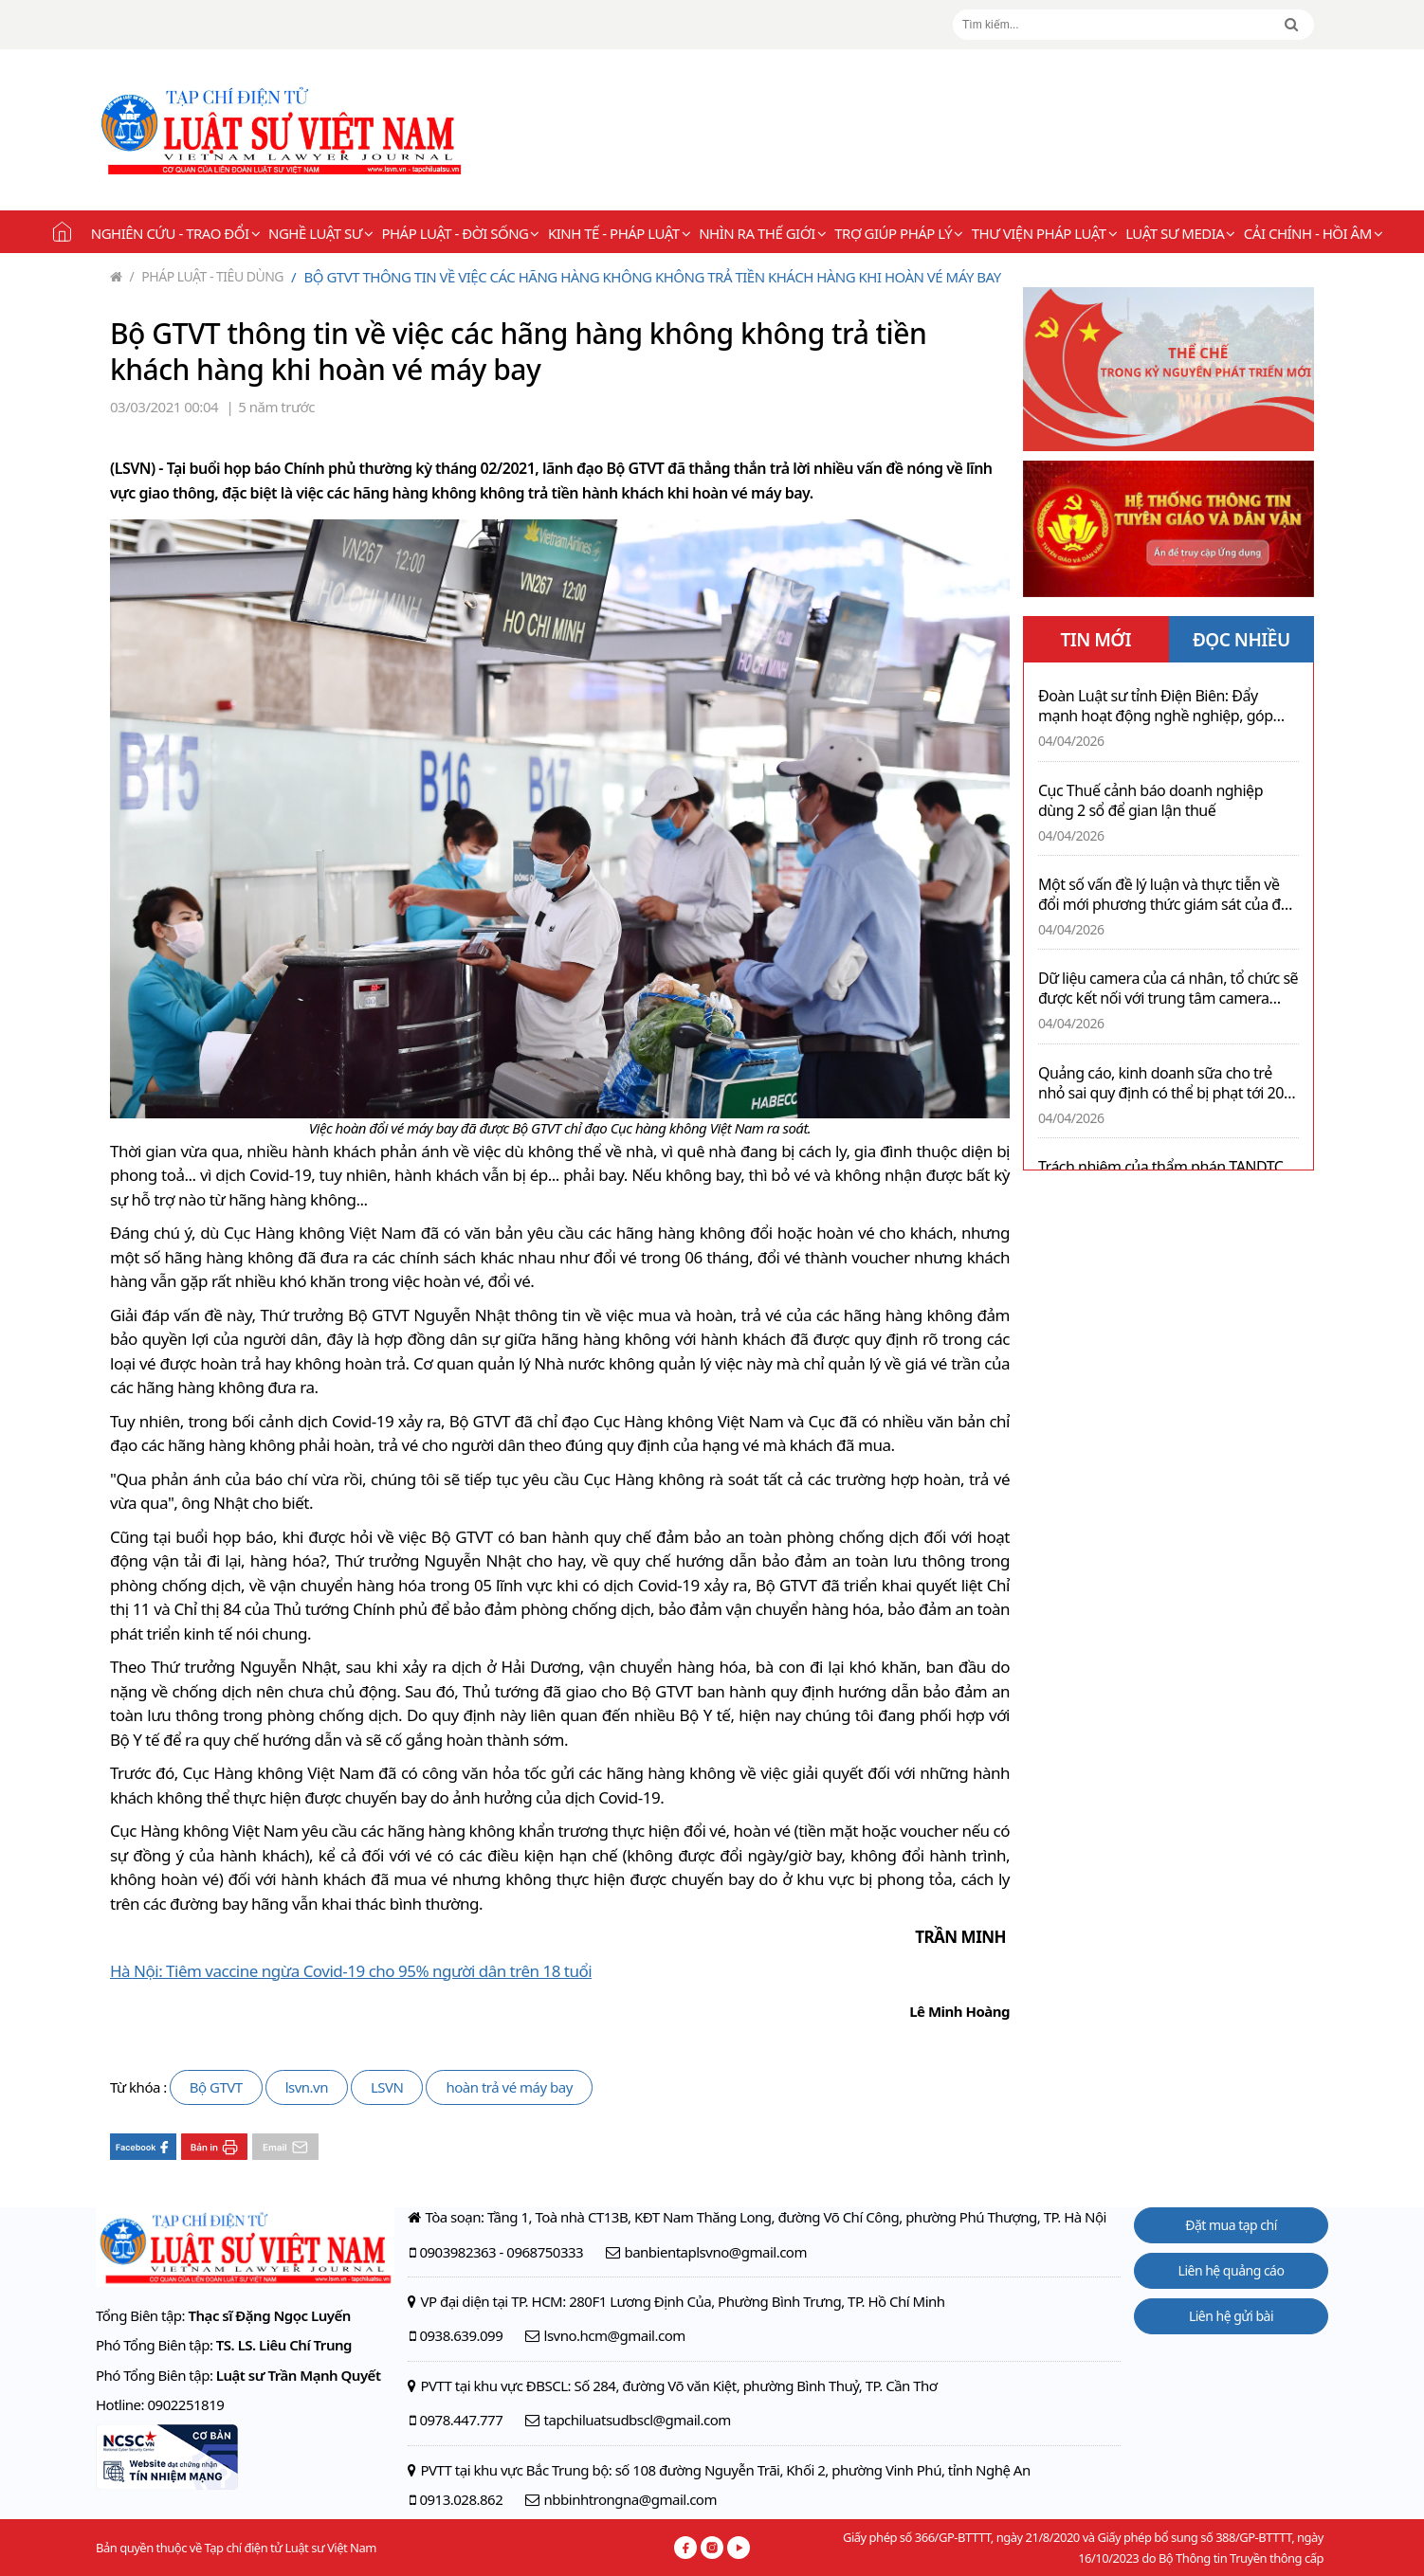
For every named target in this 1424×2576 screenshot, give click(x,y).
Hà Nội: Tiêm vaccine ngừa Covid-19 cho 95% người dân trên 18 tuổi (351, 1971)
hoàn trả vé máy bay (509, 2086)
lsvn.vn (306, 2086)
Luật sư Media (1180, 233)
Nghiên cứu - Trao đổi (175, 233)
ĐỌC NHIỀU (1241, 639)
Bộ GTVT (216, 2086)
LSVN (387, 2086)
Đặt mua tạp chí (1231, 2225)
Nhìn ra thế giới (762, 233)
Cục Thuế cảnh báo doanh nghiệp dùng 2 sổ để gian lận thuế (1150, 801)
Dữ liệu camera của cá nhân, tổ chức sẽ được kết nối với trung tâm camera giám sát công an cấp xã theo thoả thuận (1168, 988)
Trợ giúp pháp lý (898, 233)
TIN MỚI (1095, 639)
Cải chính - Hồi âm (1313, 233)
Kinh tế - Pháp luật (619, 233)
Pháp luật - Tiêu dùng (207, 276)
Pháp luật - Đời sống (460, 233)
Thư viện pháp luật (1044, 233)
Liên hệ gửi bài (1231, 2316)
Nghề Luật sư (320, 233)
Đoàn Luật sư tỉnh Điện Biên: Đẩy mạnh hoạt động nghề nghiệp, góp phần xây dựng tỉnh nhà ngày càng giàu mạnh (1155, 706)
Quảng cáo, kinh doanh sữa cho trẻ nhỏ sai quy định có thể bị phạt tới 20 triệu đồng (1161, 1083)
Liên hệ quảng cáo (1231, 2270)
